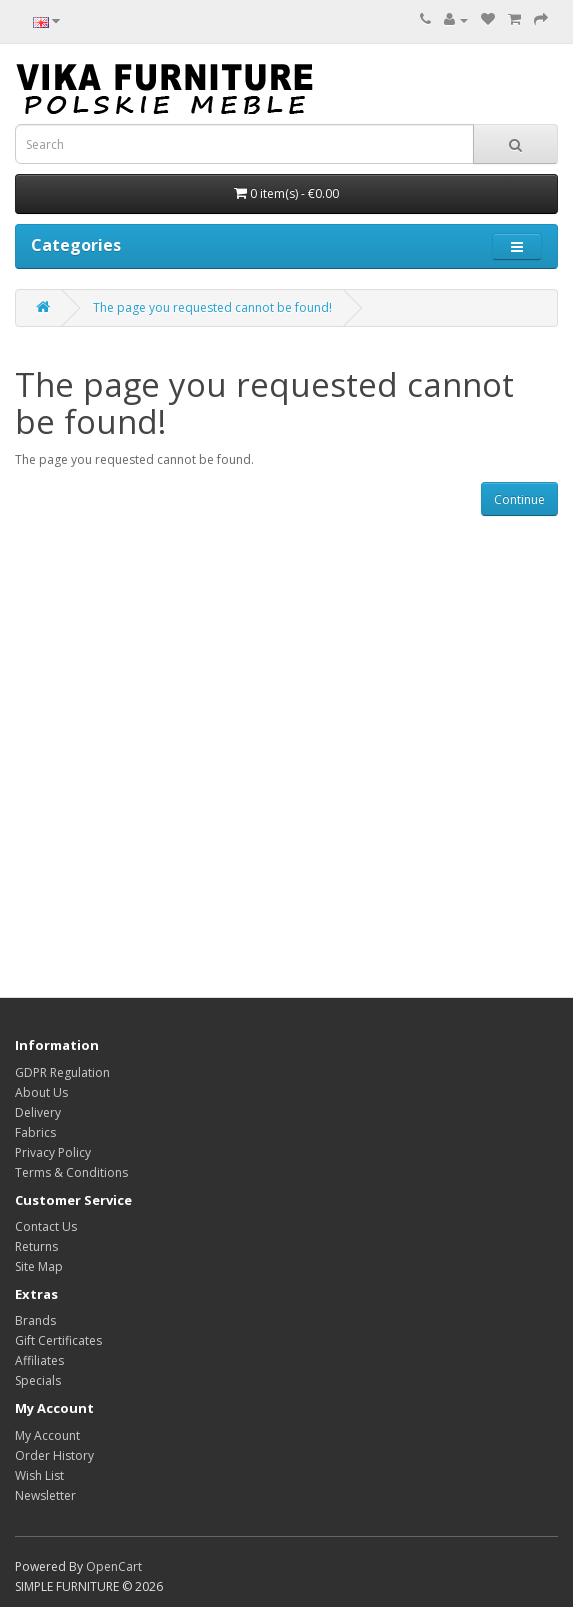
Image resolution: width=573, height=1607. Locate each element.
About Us (41, 1092)
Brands (35, 1320)
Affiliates (39, 1360)
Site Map (39, 1266)
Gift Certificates (58, 1340)
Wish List (39, 1475)
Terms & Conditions (71, 1172)
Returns (36, 1246)
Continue (519, 499)
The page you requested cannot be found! (212, 307)
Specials (38, 1380)
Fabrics (35, 1132)
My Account (47, 1435)
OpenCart (114, 1566)
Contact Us (46, 1226)
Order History (54, 1455)
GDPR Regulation (62, 1072)
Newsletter (45, 1495)
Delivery (38, 1112)
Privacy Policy (53, 1152)
